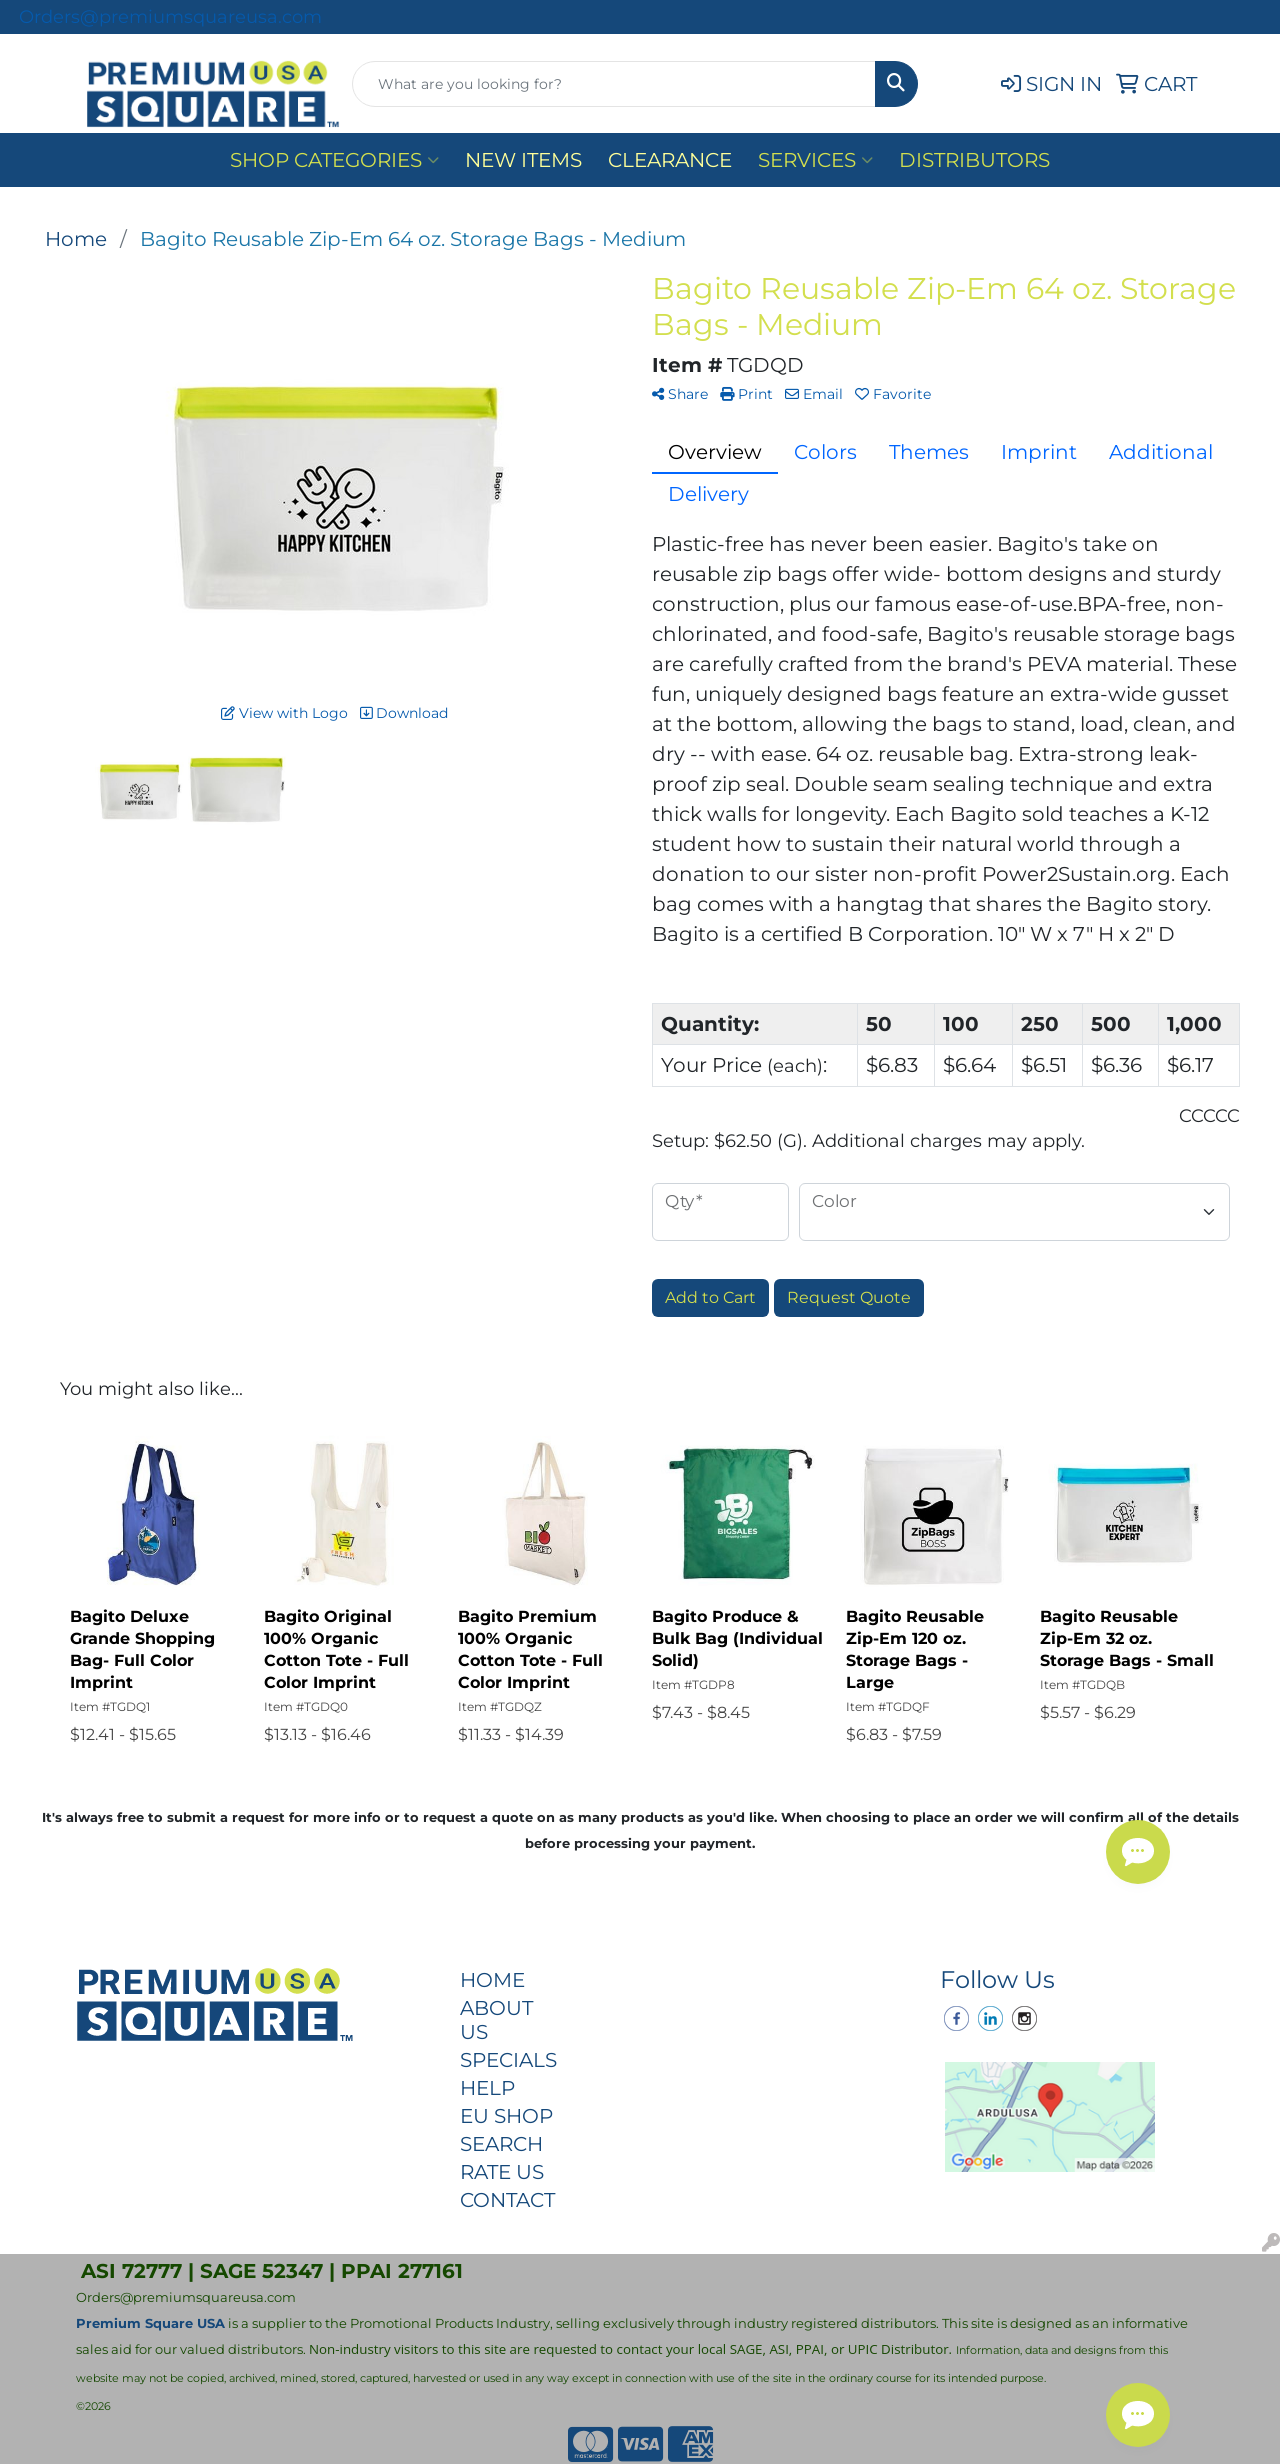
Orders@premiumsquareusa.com (170, 17)
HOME (492, 1980)
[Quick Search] (614, 84)
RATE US (502, 2172)
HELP (487, 2088)
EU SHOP (506, 2116)
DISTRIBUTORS (974, 160)
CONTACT (507, 2200)
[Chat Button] (1138, 2415)
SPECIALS (508, 2060)
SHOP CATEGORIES (334, 160)
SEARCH (501, 2144)
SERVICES (815, 160)
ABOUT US (496, 2020)
